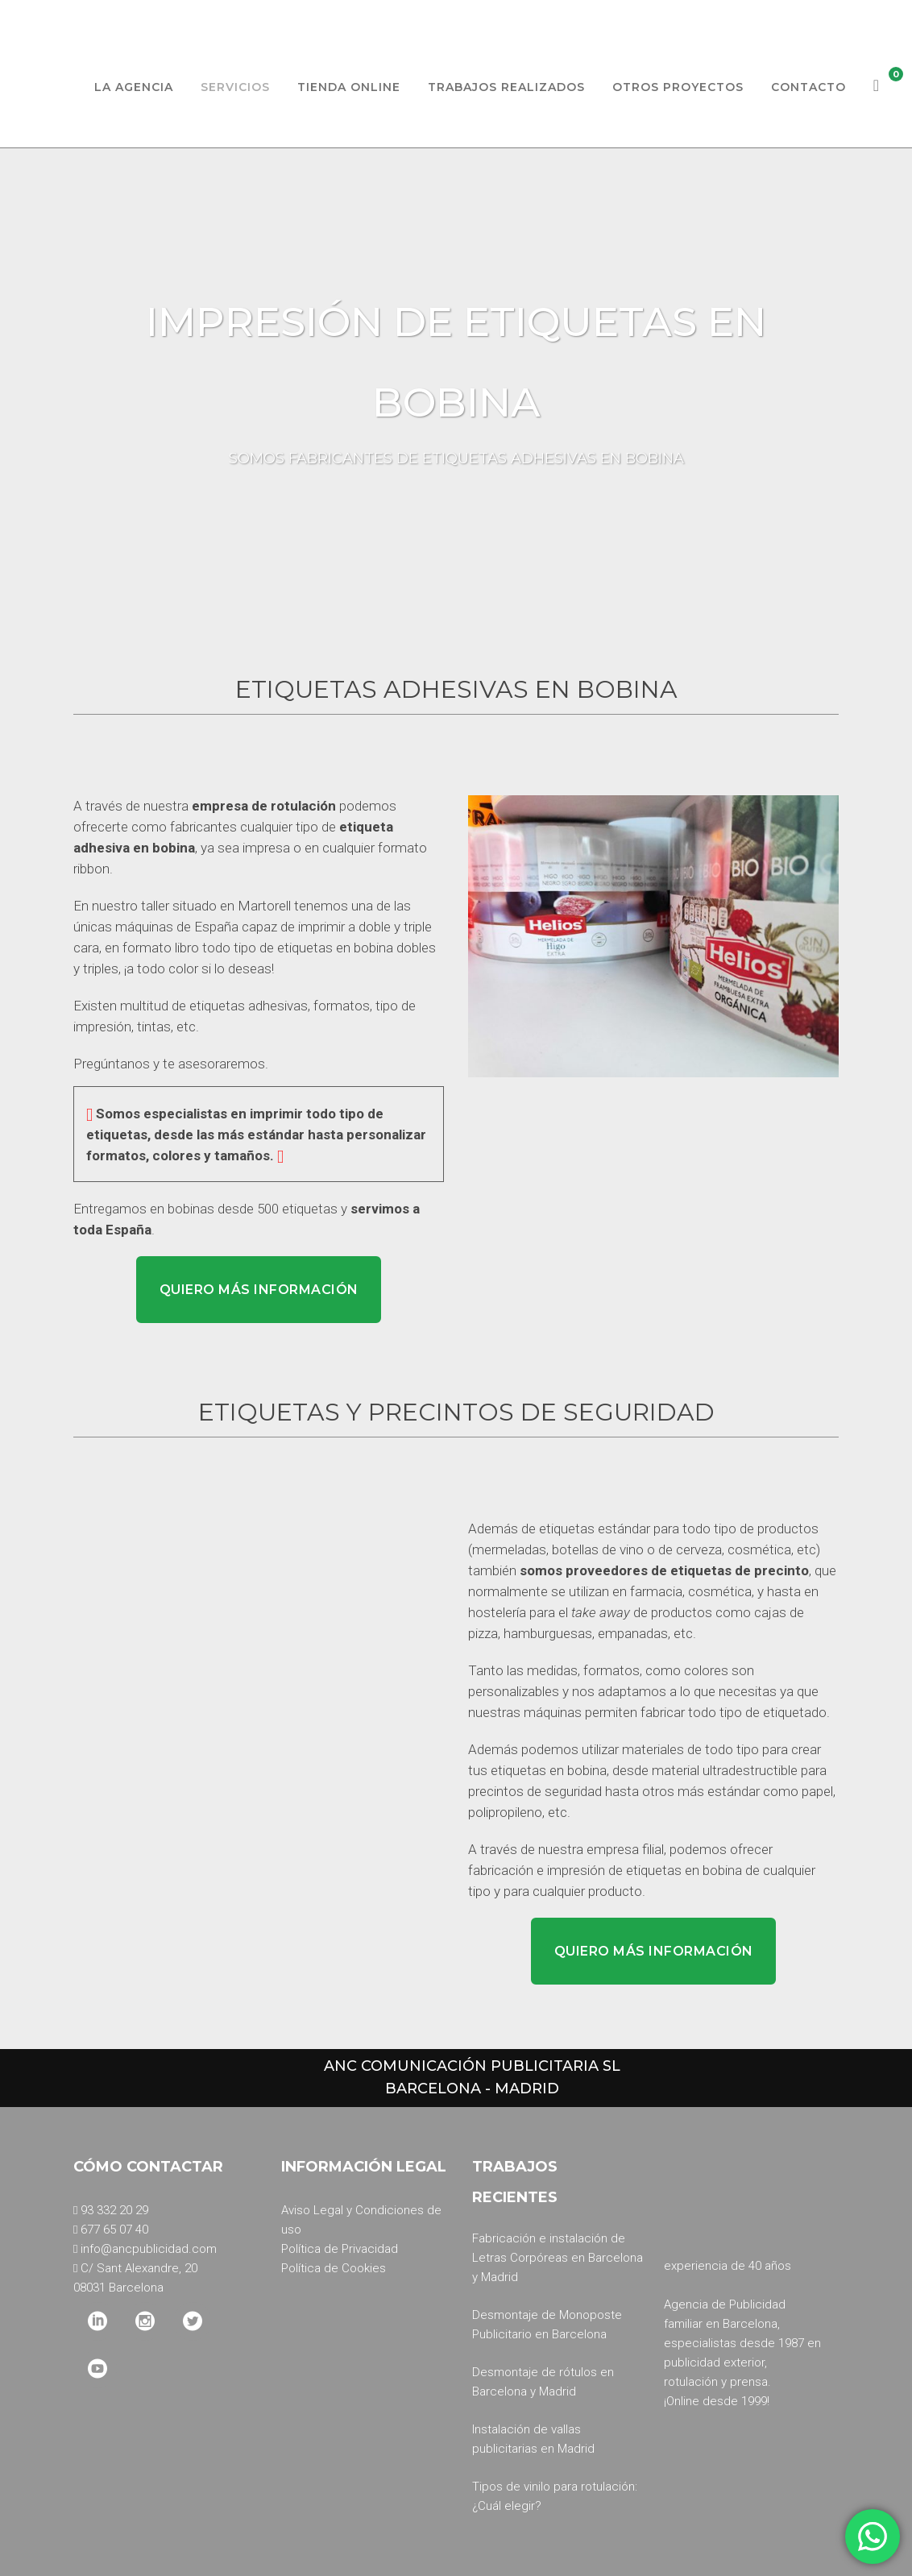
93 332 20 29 (114, 2210)
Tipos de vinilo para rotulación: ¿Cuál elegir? (554, 2496)
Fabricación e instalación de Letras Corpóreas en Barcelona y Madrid (557, 2257)
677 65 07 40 (114, 2229)
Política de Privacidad (339, 2249)
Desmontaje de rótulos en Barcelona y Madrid (543, 2382)
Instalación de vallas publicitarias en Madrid (533, 2439)
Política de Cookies (333, 2268)
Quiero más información (259, 1289)
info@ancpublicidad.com (149, 2249)
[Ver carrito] (876, 87)
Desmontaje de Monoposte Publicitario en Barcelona (547, 2325)
